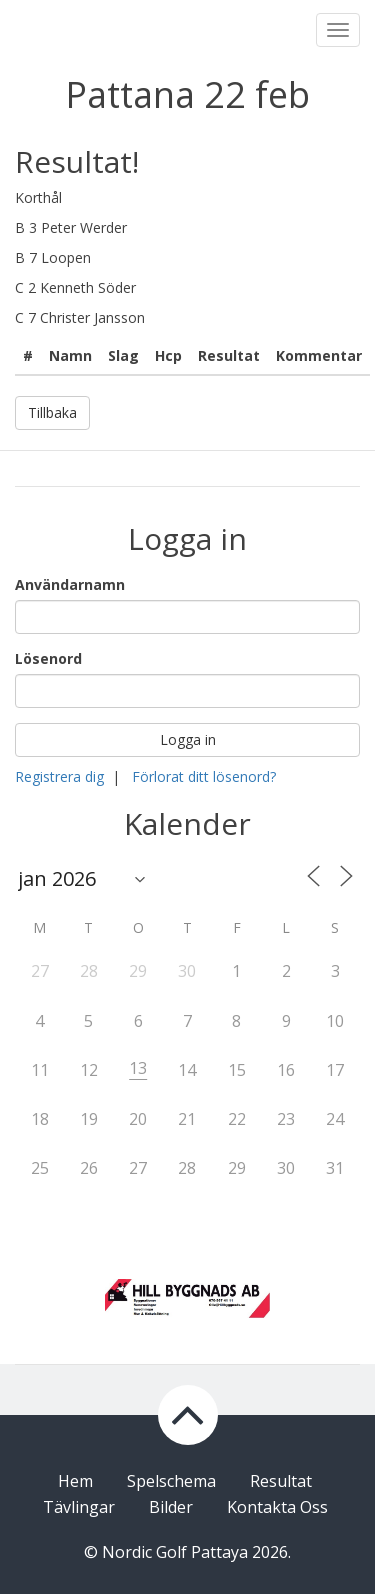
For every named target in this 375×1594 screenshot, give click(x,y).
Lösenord (48, 658)
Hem (75, 1481)
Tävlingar (79, 1507)
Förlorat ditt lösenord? (204, 776)
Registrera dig (59, 776)
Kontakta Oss (277, 1507)
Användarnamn (70, 584)
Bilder (171, 1507)
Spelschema (171, 1481)
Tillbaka (52, 412)
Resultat (281, 1481)
